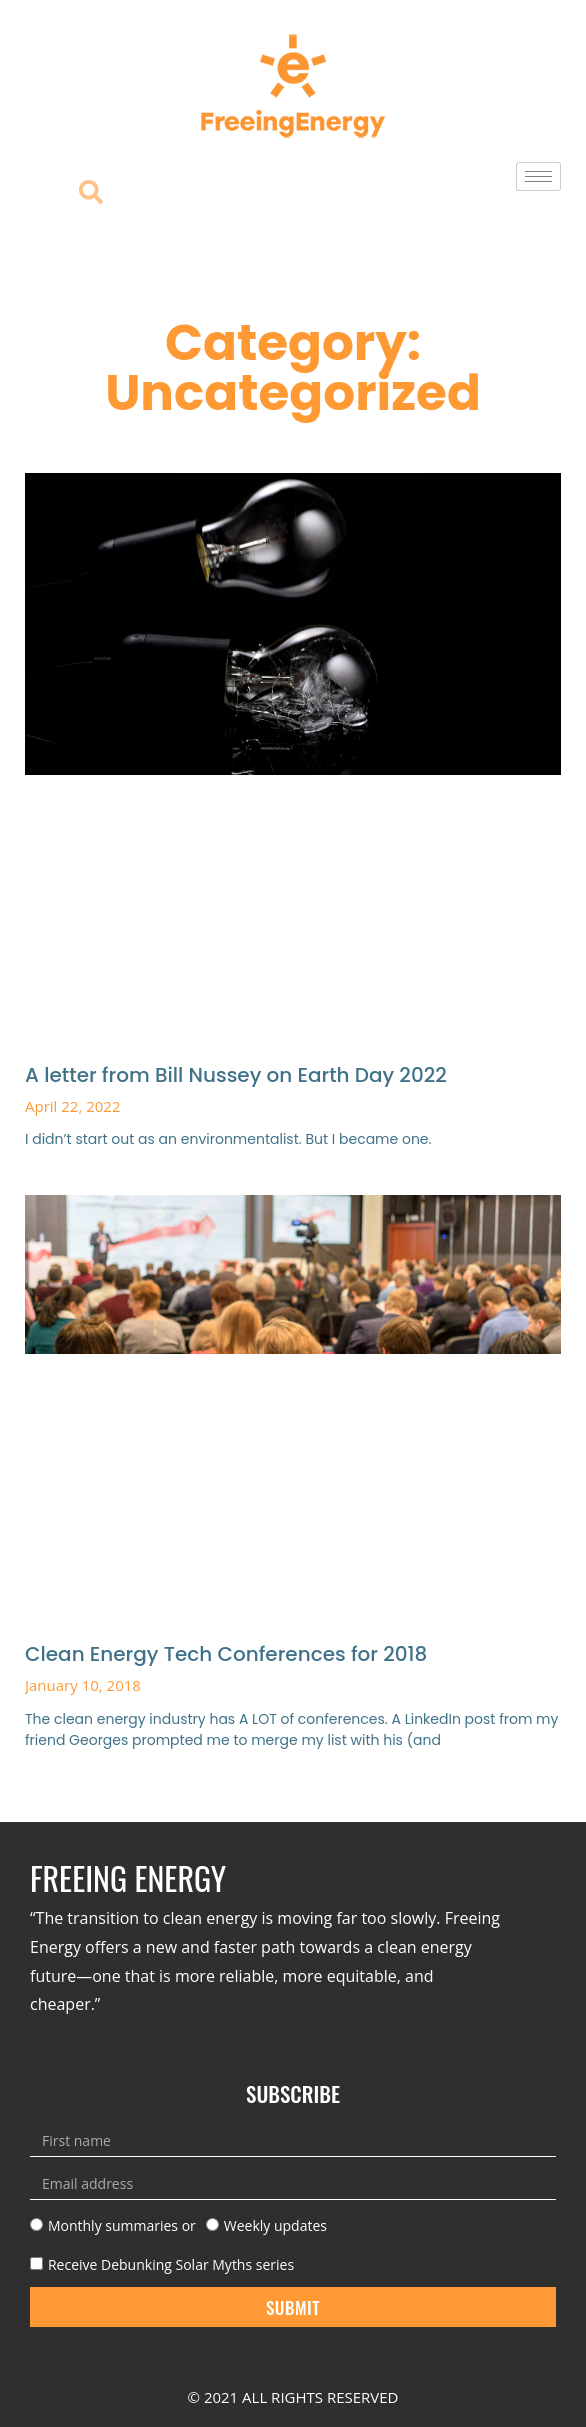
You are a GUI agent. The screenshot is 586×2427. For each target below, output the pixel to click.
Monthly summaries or (122, 2225)
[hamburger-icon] (538, 176)
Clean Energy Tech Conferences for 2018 (226, 1654)
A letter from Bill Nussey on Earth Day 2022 (236, 1075)
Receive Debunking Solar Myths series (171, 2264)
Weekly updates (275, 2225)
